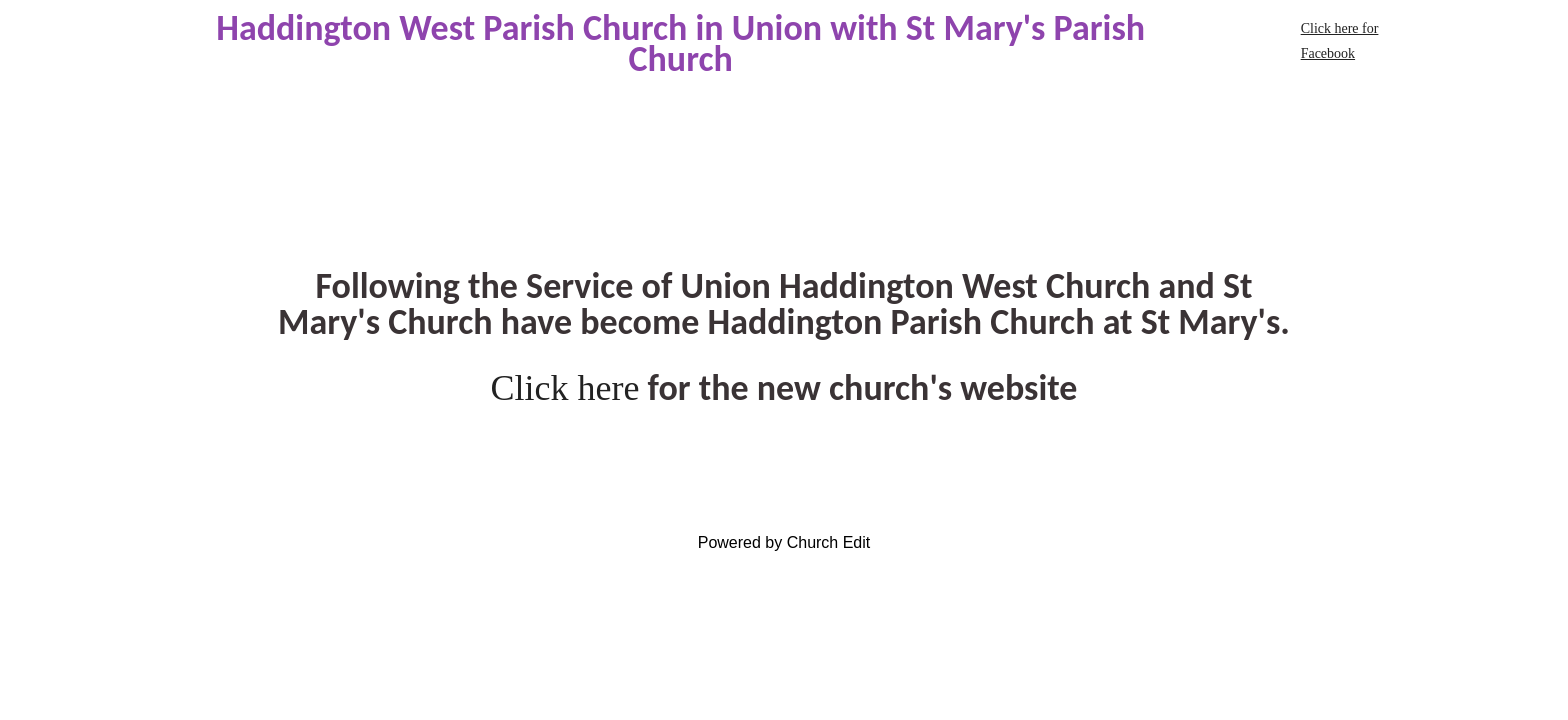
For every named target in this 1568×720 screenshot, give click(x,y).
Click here (565, 388)
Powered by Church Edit (784, 542)
